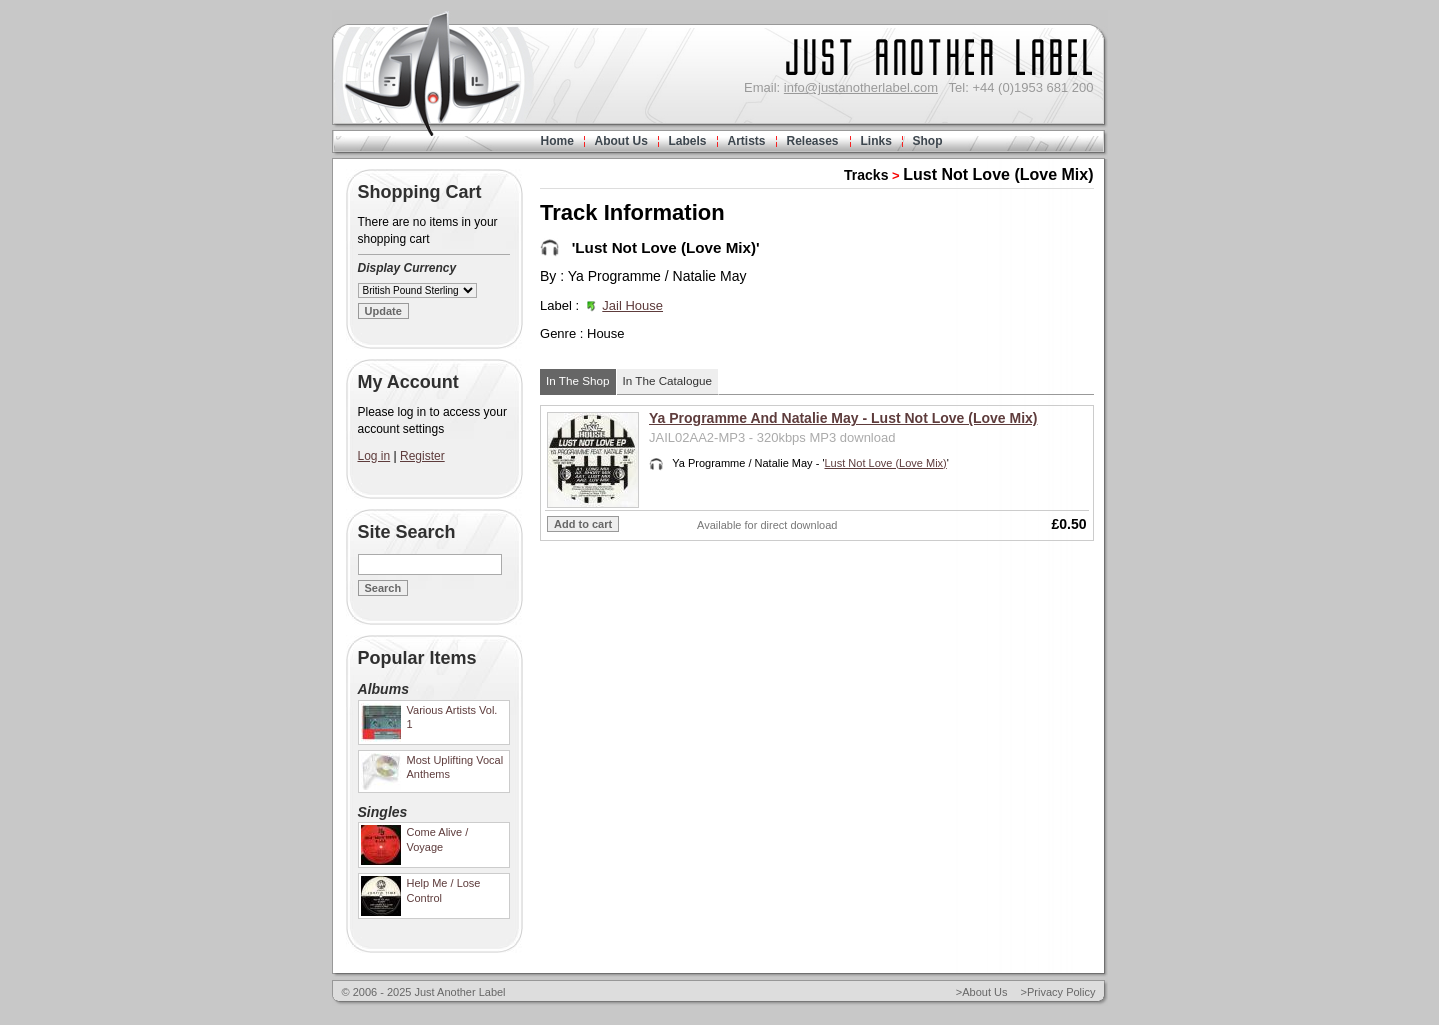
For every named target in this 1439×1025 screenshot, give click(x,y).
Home (557, 141)
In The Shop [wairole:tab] (577, 380)
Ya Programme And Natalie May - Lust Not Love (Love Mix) (843, 418)
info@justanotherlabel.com (861, 87)
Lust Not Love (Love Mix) (998, 174)
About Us (621, 141)
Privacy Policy (1061, 992)
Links (876, 141)
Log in (374, 456)
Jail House (632, 305)
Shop (928, 141)
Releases (813, 141)
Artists (747, 141)
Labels (688, 141)
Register (422, 456)
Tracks (866, 175)
